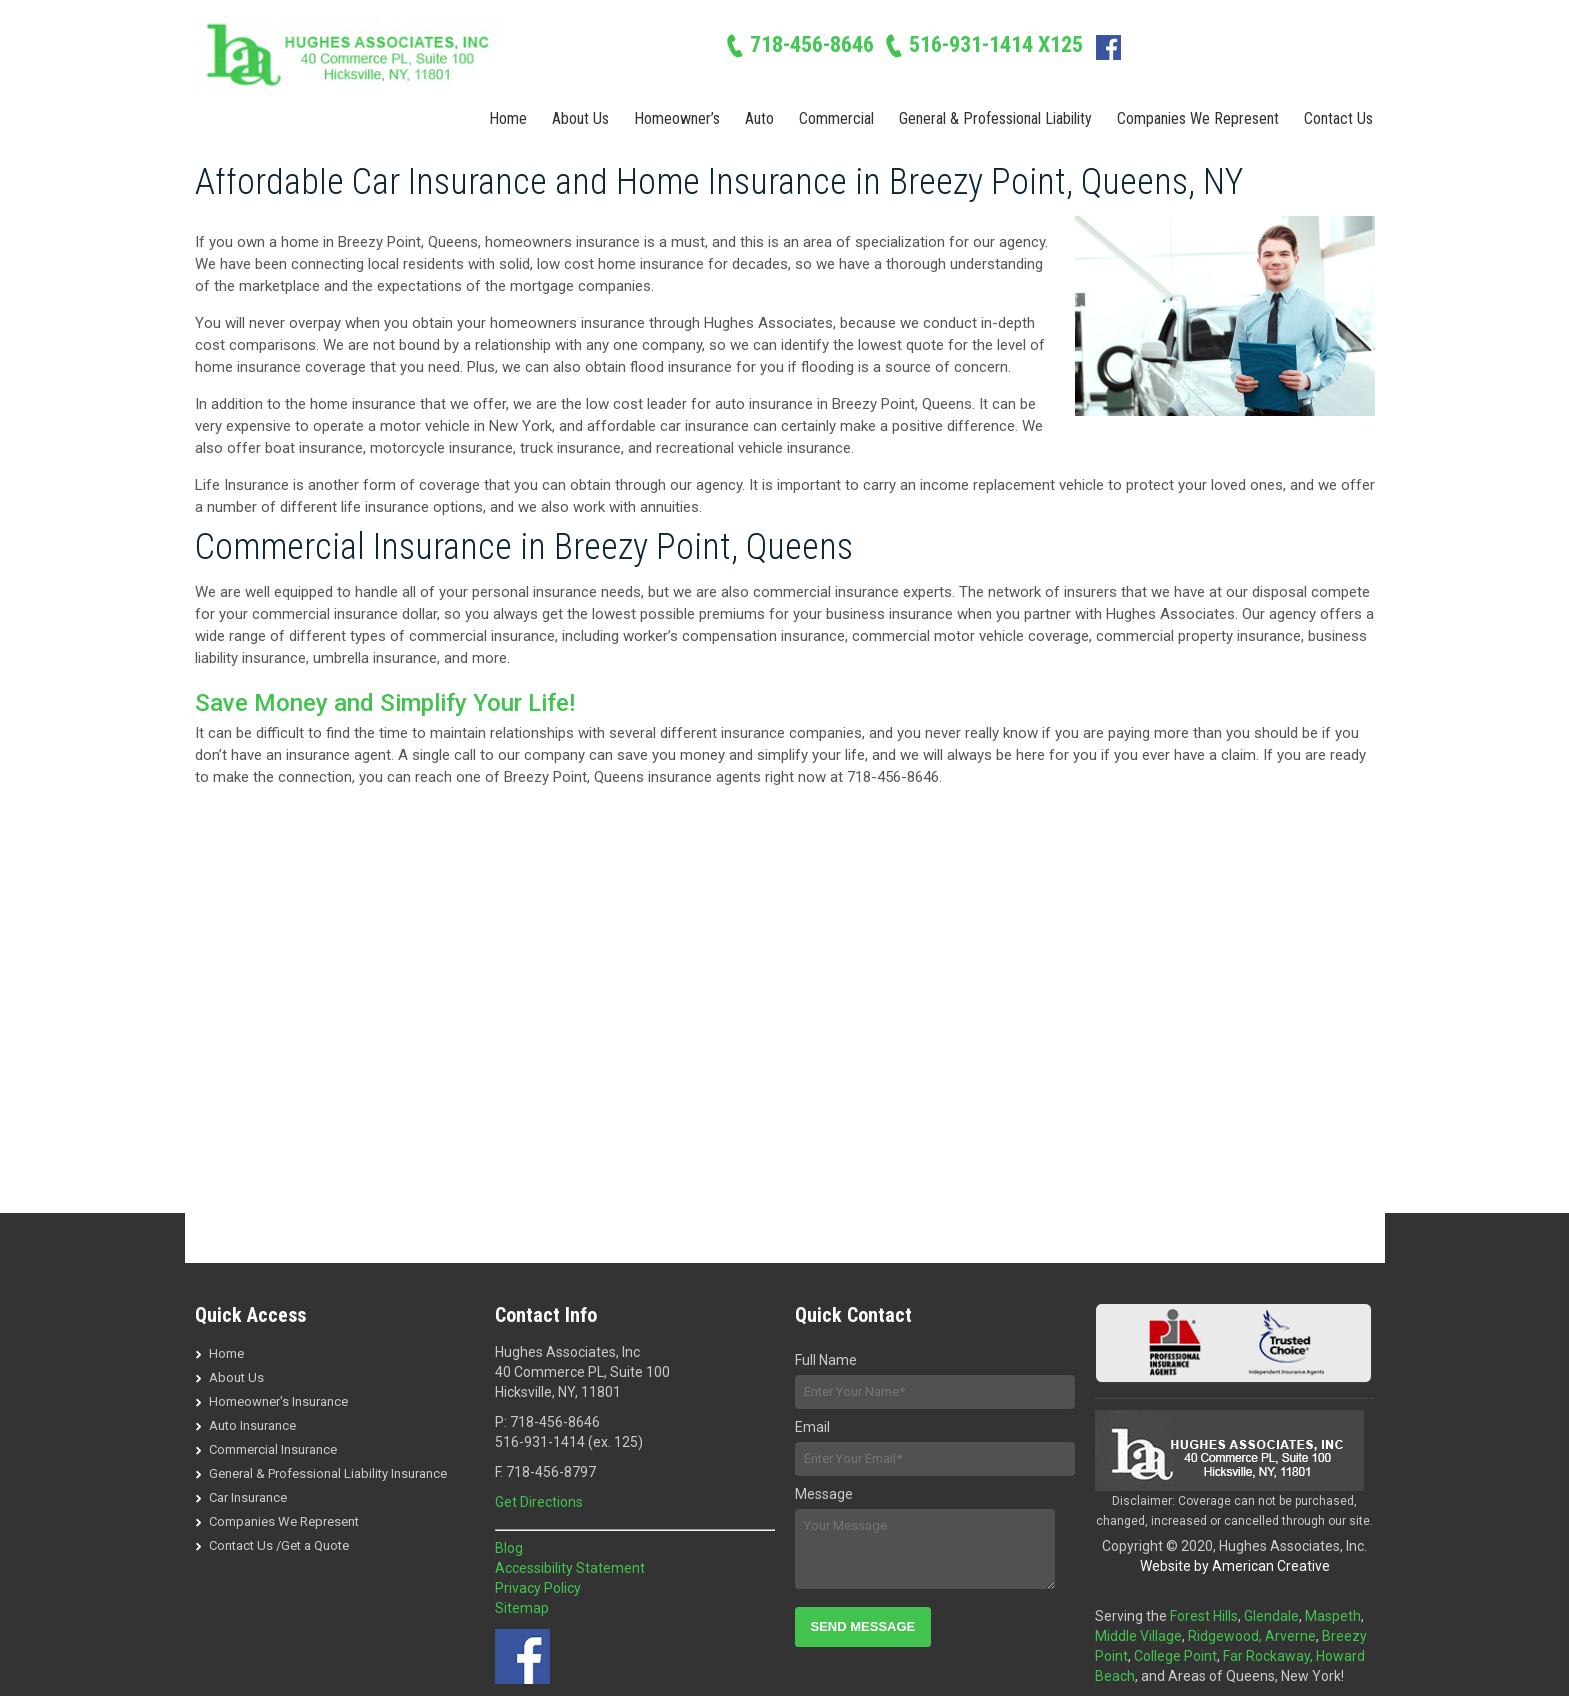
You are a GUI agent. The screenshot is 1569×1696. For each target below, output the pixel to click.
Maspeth (1333, 1616)
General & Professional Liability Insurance (328, 1473)
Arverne (1290, 1636)
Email (812, 1427)
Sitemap (522, 1608)
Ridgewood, (1226, 1636)
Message (824, 1494)
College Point (1175, 1656)
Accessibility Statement (570, 1568)
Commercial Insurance (273, 1449)
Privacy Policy (538, 1588)
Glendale (1271, 1616)
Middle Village (1138, 1636)
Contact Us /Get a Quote (279, 1545)
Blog (509, 1548)
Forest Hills (1204, 1616)
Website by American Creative (1235, 1566)
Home (226, 1353)
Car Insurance (248, 1497)
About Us (236, 1377)
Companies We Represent (284, 1521)
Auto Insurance (252, 1425)
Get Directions (539, 1502)
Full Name (826, 1360)
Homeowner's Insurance (278, 1401)
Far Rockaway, (1269, 1656)
